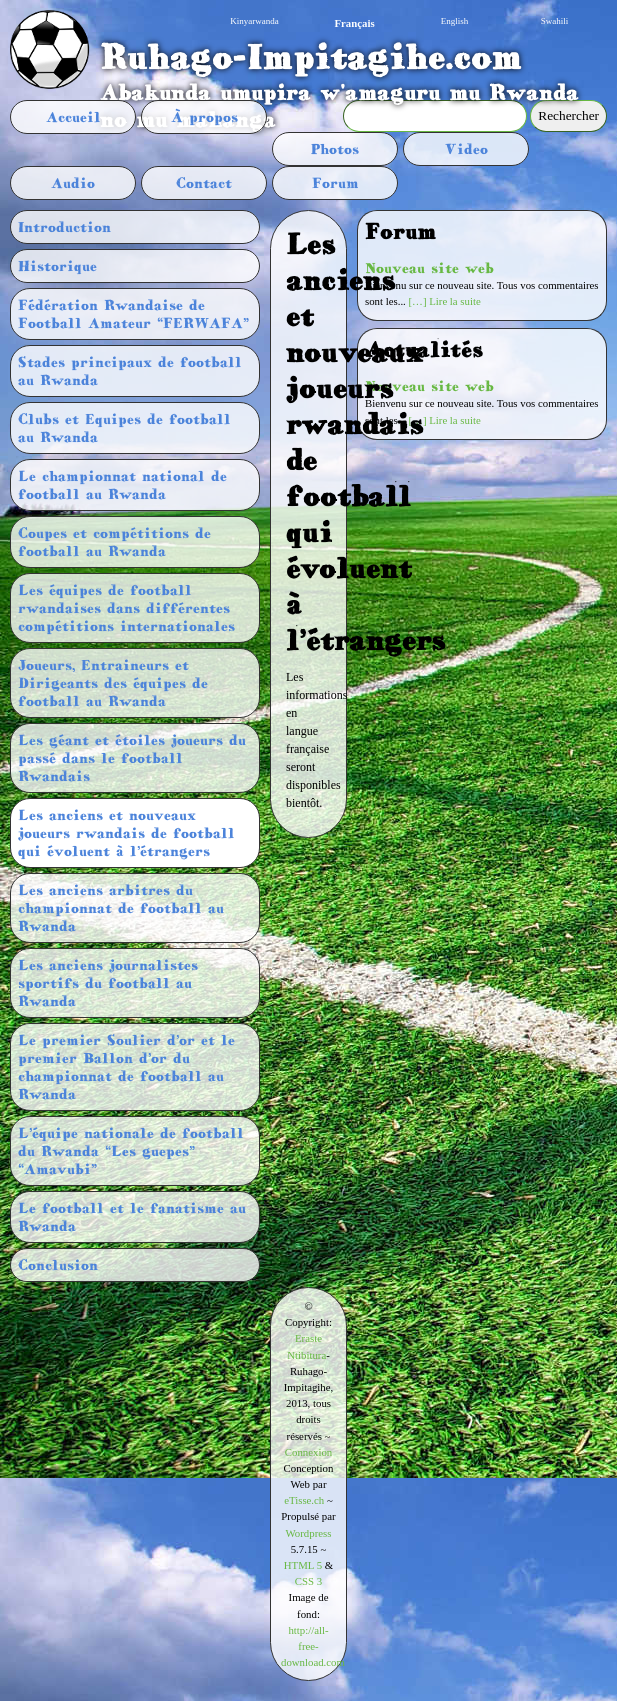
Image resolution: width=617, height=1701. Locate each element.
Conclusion (58, 1265)
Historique (57, 266)
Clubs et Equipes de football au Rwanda (124, 428)
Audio (73, 183)
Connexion (308, 1452)
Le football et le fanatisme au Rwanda (132, 1217)
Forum (335, 183)
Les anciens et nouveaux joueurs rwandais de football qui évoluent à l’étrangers (126, 833)
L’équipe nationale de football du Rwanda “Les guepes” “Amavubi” (131, 1151)
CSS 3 (308, 1581)
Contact (204, 183)
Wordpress (309, 1533)
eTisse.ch (304, 1500)
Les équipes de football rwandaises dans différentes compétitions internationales (126, 608)
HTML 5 (303, 1565)
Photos (335, 149)
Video (466, 149)
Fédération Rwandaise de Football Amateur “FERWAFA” (133, 314)
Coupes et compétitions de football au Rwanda (114, 542)
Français (354, 23)
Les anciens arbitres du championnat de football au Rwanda (121, 908)
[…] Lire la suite (445, 301)
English (455, 21)
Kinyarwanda (254, 21)
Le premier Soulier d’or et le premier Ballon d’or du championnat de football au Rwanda (126, 1067)
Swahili (555, 21)
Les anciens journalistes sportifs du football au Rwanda (108, 983)
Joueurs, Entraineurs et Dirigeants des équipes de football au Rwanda (113, 683)
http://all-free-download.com (313, 1646)
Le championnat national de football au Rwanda (122, 485)
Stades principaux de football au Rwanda (130, 371)
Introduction (64, 227)
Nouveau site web (429, 268)
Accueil (73, 117)
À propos (204, 117)
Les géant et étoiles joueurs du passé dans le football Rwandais (132, 758)
